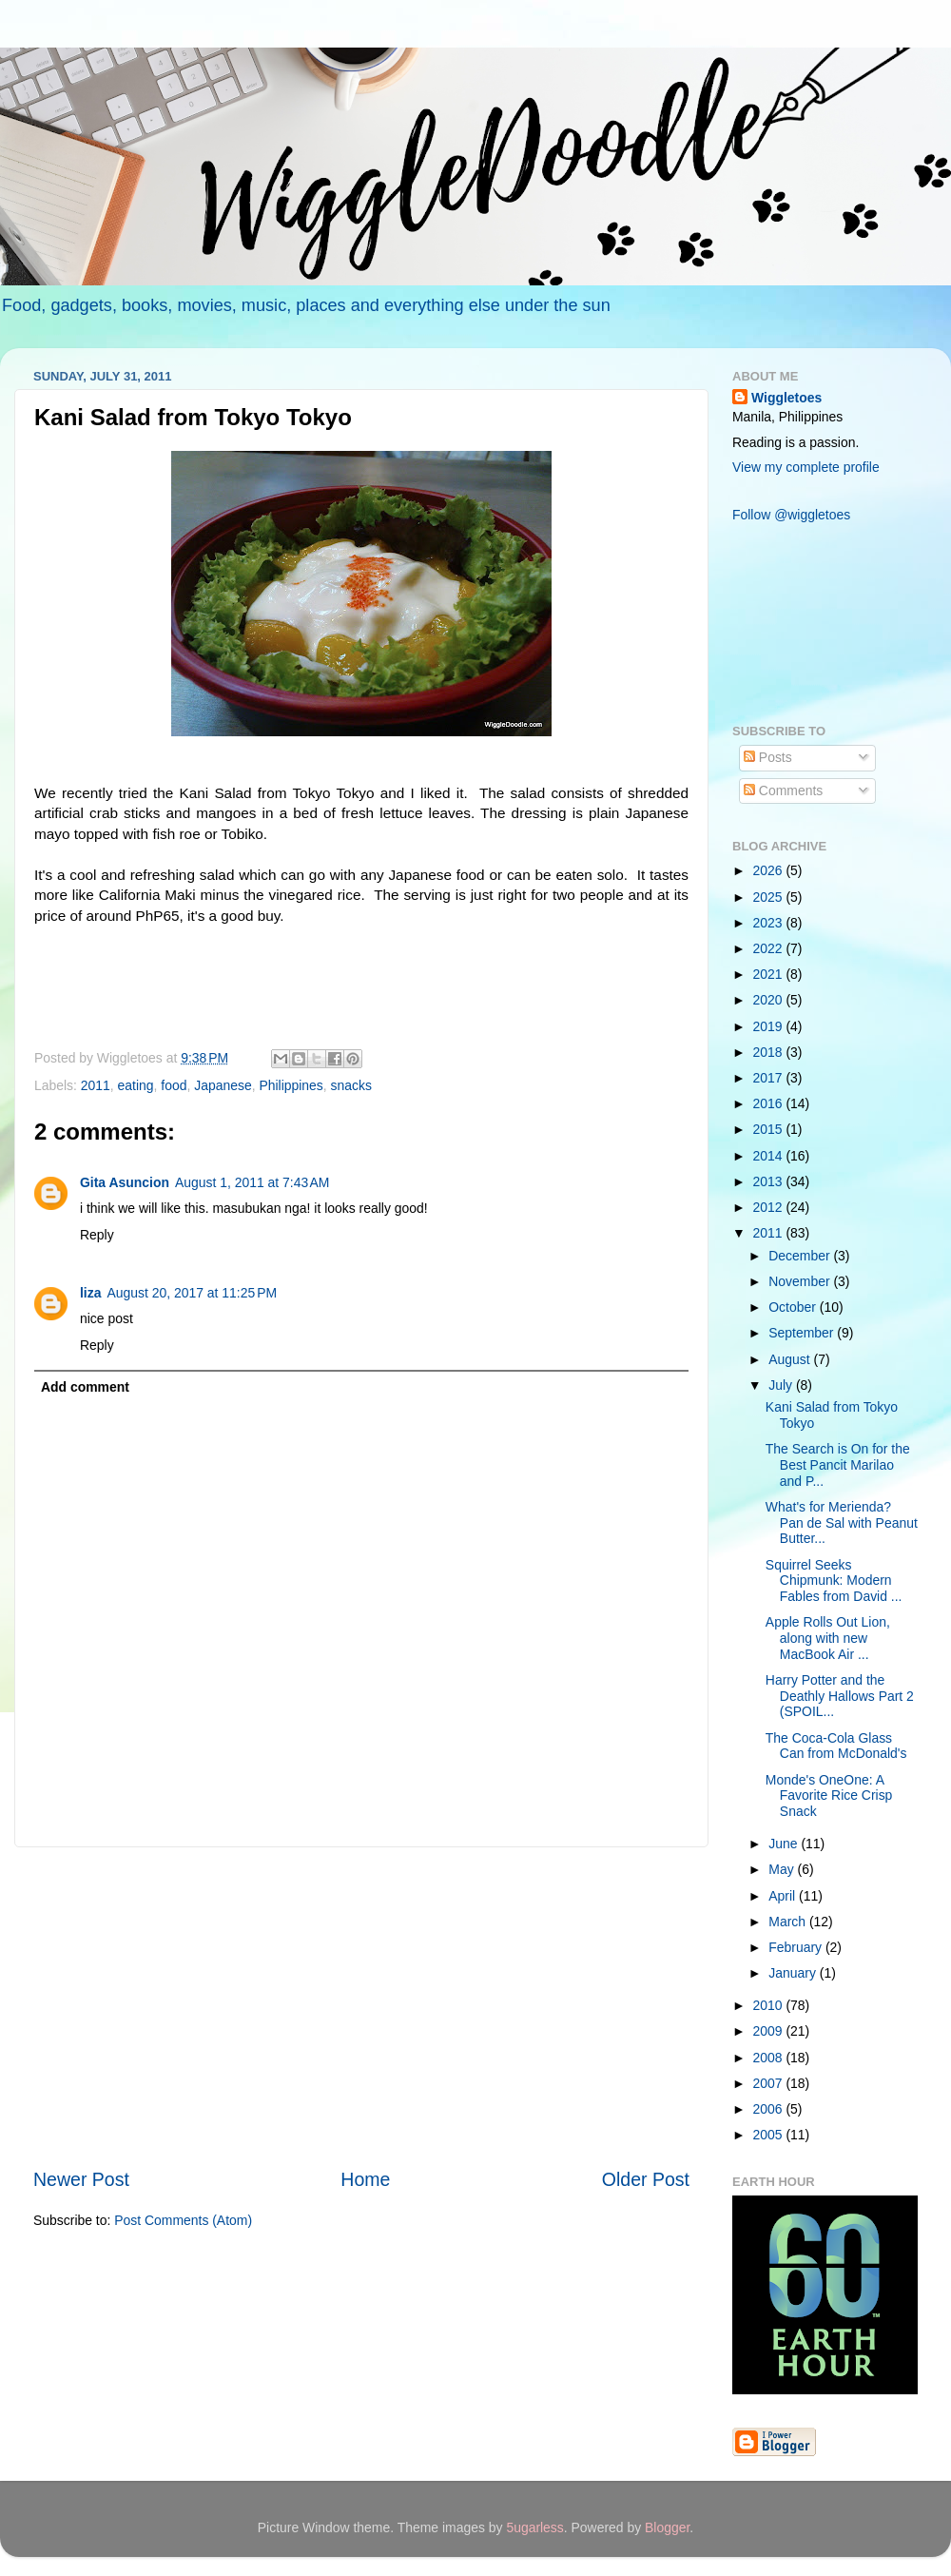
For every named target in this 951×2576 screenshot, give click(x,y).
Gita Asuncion (124, 1182)
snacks (351, 1085)
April (783, 1895)
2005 (769, 2134)
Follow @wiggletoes (791, 514)
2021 (769, 974)
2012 (769, 1207)
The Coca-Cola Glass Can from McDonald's (836, 1746)
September (802, 1332)
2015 (769, 1129)
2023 (769, 922)
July (782, 1385)
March (788, 1921)
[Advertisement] (361, 2007)
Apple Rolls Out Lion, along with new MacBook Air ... (828, 1637)
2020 (769, 999)
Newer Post (81, 2179)
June (784, 1843)
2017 (769, 1077)
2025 (769, 897)
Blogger (667, 2527)
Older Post (645, 2179)
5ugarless (534, 2527)
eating (136, 1085)
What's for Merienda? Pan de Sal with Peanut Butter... (842, 1522)
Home (365, 2179)
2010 (769, 2005)
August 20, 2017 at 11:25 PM (192, 1292)
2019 (769, 1026)
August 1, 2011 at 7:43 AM (252, 1182)
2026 (769, 870)
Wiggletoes (786, 397)
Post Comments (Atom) (183, 2220)
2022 (769, 948)
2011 (95, 1085)
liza (90, 1292)
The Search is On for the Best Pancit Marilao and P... (838, 1464)
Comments (783, 790)
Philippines (290, 1085)
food (173, 1085)
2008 (769, 2057)
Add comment (85, 1387)
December (800, 1255)
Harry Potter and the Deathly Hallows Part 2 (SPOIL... (840, 1695)
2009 (769, 2031)
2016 (769, 1103)
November (800, 1281)
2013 (769, 1181)
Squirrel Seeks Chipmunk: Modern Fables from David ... (834, 1580)
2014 (769, 1155)
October (793, 1307)
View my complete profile (806, 467)
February (796, 1947)
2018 (769, 1052)
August (790, 1359)
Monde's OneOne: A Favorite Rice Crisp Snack (829, 1795)
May (782, 1869)
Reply (97, 1234)
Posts (768, 757)
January (793, 1973)
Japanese (222, 1085)
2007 (769, 2083)
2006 (769, 2109)
